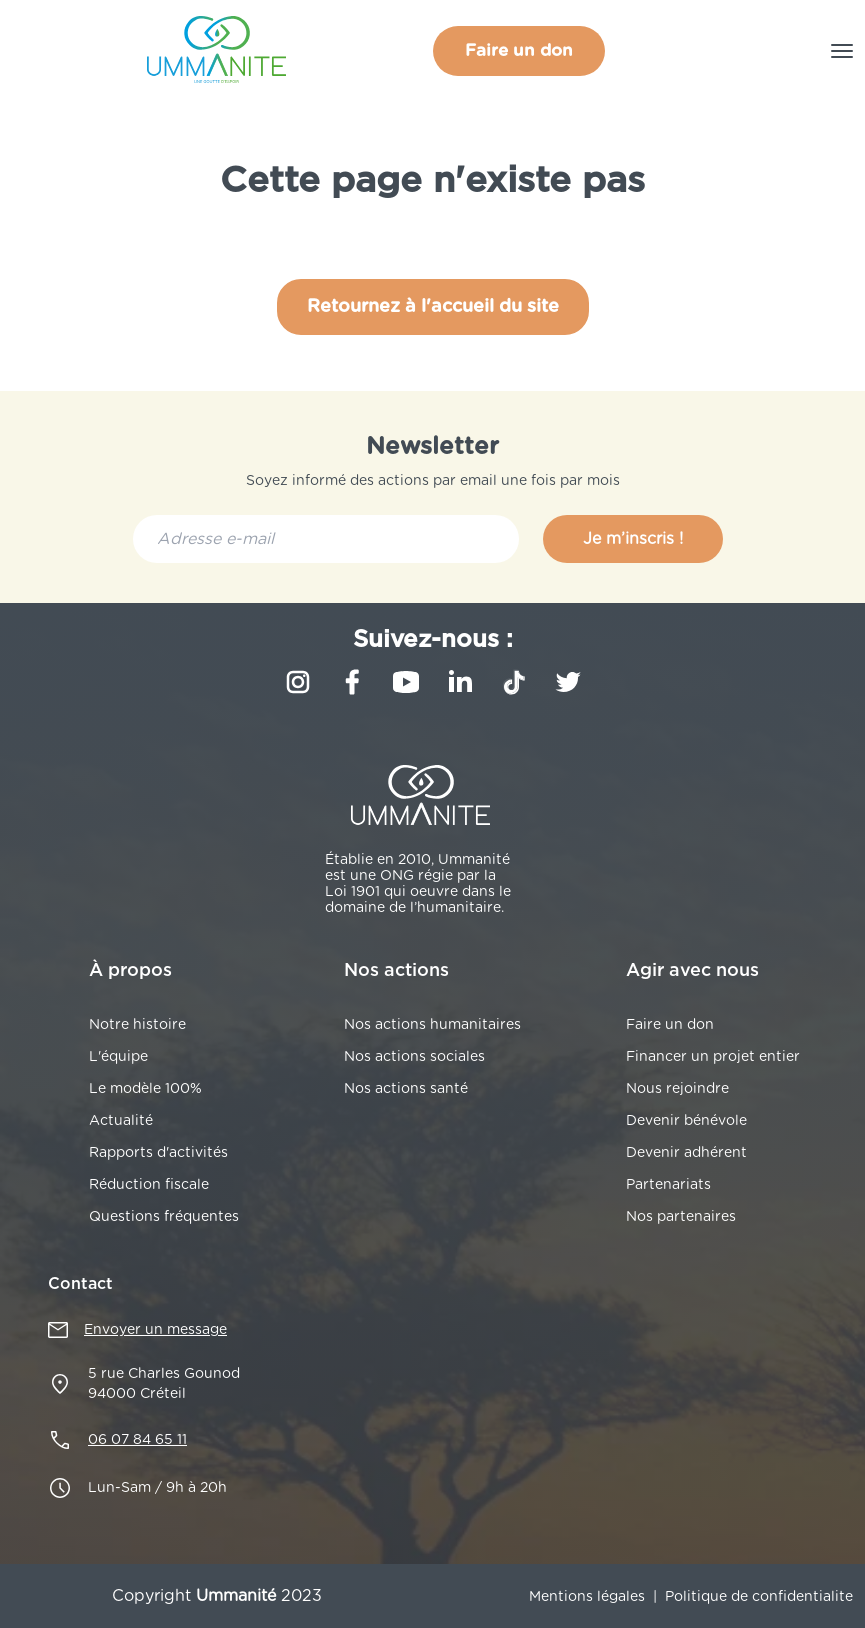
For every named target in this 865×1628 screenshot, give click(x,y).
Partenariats (668, 1185)
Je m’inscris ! (633, 539)
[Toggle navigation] (842, 51)
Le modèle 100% (145, 1089)
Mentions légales (587, 1597)
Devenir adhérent (686, 1153)
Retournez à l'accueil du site (433, 307)
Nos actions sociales (414, 1057)
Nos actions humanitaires (432, 1025)
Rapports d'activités (158, 1153)
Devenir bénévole (686, 1121)
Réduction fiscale (149, 1185)
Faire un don (519, 50)
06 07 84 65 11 (137, 1440)
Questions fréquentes (164, 1217)
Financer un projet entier (713, 1057)
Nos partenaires (681, 1217)
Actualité (121, 1121)
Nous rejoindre (677, 1089)
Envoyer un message (155, 1330)
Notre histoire (137, 1025)
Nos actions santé (406, 1089)
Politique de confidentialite (759, 1597)
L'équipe (118, 1057)
